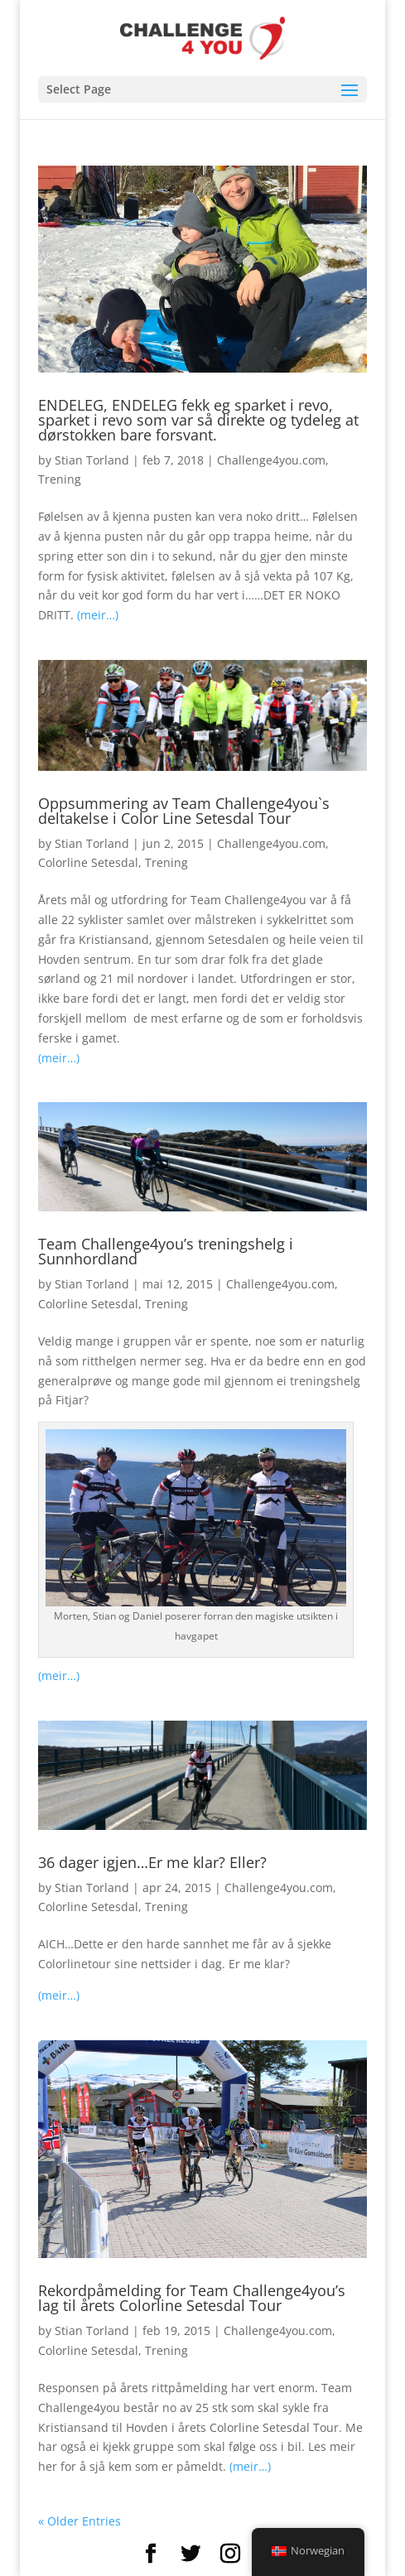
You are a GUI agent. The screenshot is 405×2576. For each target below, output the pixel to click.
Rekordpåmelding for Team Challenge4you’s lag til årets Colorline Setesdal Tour (191, 2297)
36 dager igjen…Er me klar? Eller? (152, 1862)
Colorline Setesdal (88, 862)
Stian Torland (92, 460)
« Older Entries (79, 2521)
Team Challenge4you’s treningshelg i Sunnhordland (165, 1251)
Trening (59, 479)
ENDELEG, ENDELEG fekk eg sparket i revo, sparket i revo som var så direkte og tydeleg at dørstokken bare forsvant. (198, 420)
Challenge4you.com (271, 460)
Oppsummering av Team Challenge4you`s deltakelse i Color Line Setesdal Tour (184, 810)
